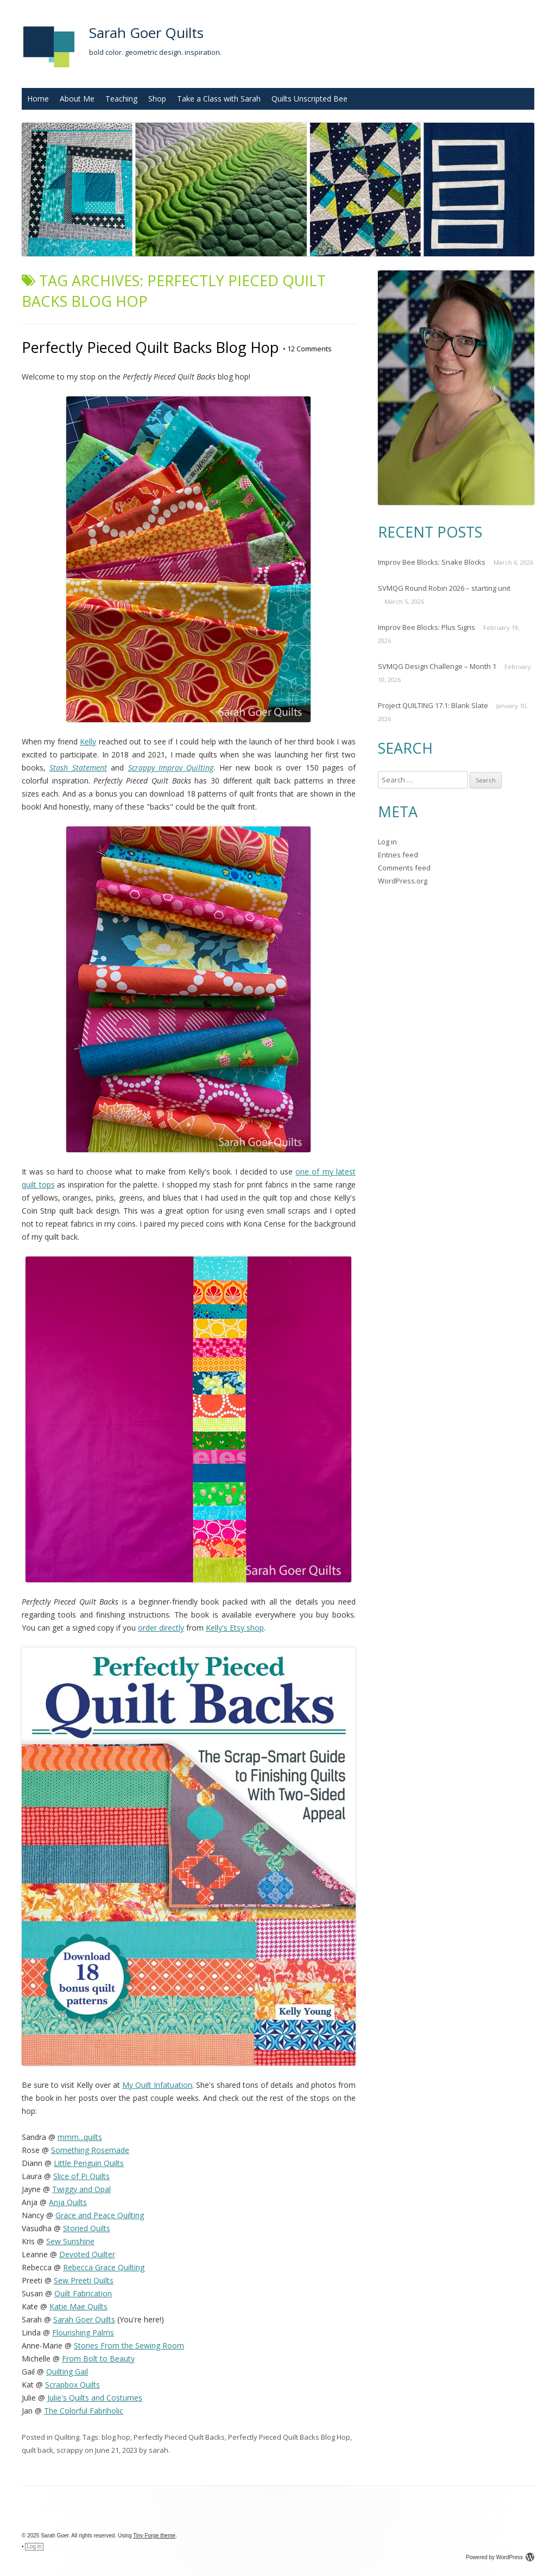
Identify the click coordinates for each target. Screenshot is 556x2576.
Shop (157, 98)
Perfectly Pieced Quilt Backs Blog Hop (150, 347)
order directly (161, 1627)
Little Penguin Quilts (89, 2163)
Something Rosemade (90, 2150)
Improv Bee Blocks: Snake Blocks (431, 562)
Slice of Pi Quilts (81, 2176)
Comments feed (404, 868)
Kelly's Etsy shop (235, 1627)
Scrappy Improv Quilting (171, 767)
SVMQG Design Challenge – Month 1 (437, 666)
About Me (77, 98)
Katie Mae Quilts (78, 2306)
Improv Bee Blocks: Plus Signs (426, 627)
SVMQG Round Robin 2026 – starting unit (444, 588)
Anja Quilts (68, 2202)
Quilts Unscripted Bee (309, 98)
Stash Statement (77, 767)
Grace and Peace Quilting (99, 2215)
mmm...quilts (80, 2137)
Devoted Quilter (87, 2254)
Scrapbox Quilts (72, 2384)
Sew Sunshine (70, 2241)
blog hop (116, 2437)
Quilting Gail (67, 2371)
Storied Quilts (86, 2228)
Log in (387, 842)
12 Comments (307, 348)
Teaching (121, 98)
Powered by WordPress (500, 2557)
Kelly (88, 741)
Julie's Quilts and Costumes (94, 2397)
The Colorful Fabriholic (83, 2410)
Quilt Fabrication (83, 2293)
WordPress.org (402, 881)
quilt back (37, 2450)
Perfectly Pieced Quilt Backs (179, 2437)
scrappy (69, 2450)
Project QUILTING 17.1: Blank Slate (433, 705)
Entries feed (398, 855)
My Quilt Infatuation (157, 2085)
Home (38, 98)
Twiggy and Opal (81, 2189)
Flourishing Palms (83, 2332)
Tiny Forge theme (154, 2536)
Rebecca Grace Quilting (103, 2267)
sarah (158, 2450)
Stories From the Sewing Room (129, 2345)
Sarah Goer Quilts (146, 32)
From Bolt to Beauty (98, 2358)
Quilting (66, 2437)
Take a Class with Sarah (219, 98)
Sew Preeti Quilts (83, 2280)
